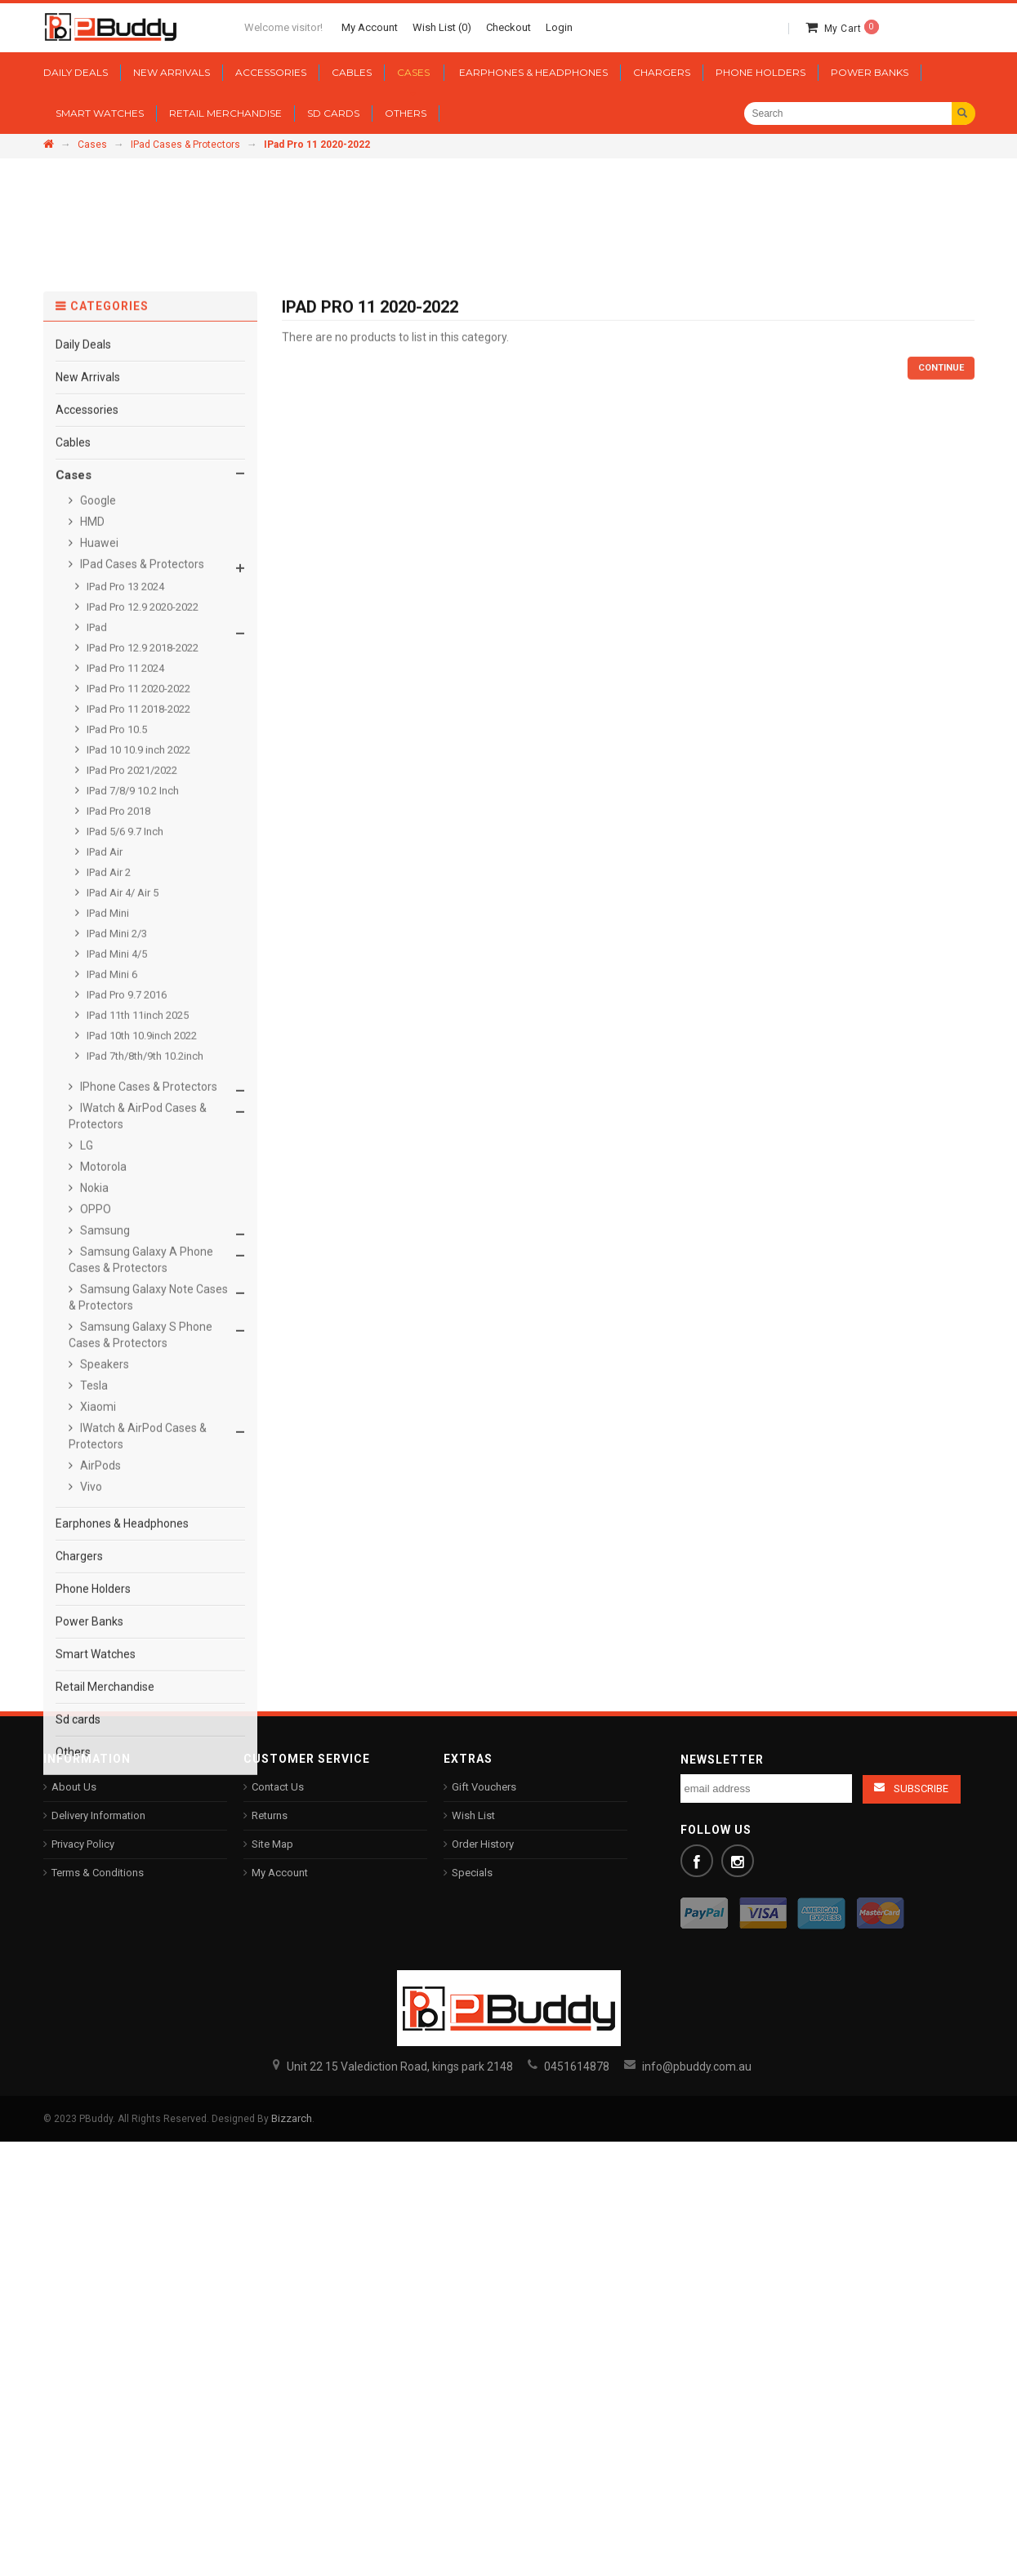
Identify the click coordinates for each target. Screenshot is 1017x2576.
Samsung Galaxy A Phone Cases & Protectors (141, 1511)
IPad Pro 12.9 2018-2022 (141, 899)
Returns (270, 1815)
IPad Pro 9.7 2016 (125, 1246)
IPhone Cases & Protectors (147, 1338)
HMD (91, 773)
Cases (92, 144)
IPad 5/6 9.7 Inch (123, 1083)
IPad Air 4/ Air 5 (121, 1144)
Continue (941, 620)
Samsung (104, 1481)
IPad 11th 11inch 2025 (136, 1267)
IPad (95, 879)
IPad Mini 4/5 (115, 1205)
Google (97, 752)
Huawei (98, 794)
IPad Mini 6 (110, 1226)
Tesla (93, 1637)
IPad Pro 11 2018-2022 (137, 960)
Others (73, 2003)
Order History (483, 1844)
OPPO (94, 1460)
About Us (73, 1787)
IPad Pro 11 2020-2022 (137, 940)
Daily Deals (83, 596)
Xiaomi (97, 1658)
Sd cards (78, 1971)
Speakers (103, 1615)
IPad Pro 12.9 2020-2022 (141, 858)
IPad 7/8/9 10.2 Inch (131, 1042)
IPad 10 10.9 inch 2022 (137, 1001)
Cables (73, 694)
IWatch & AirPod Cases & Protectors (138, 1367)
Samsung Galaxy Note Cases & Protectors (148, 1549)
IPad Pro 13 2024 (124, 838)
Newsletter (722, 1759)
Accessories (87, 661)
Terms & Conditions (97, 1872)
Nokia (93, 1439)
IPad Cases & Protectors (185, 144)
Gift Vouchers (484, 1787)
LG (85, 1397)
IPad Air (103, 1103)
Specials (472, 1872)
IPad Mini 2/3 (115, 1185)
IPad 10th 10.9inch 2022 (140, 1287)
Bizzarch (291, 2118)
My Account (280, 1872)
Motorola (102, 1418)
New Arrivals (88, 628)
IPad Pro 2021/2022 (130, 1022)
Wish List (473, 1815)
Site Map (272, 1844)
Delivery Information (98, 1815)
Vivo (90, 1738)
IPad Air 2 (107, 1124)
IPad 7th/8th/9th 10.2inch (143, 1307)
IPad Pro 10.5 (115, 981)
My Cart (851, 28)
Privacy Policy (82, 1844)
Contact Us (278, 1787)
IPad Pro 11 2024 (124, 920)
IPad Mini (106, 1165)
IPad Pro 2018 (117, 1063)
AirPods (99, 1717)
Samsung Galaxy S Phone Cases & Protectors (140, 1586)
